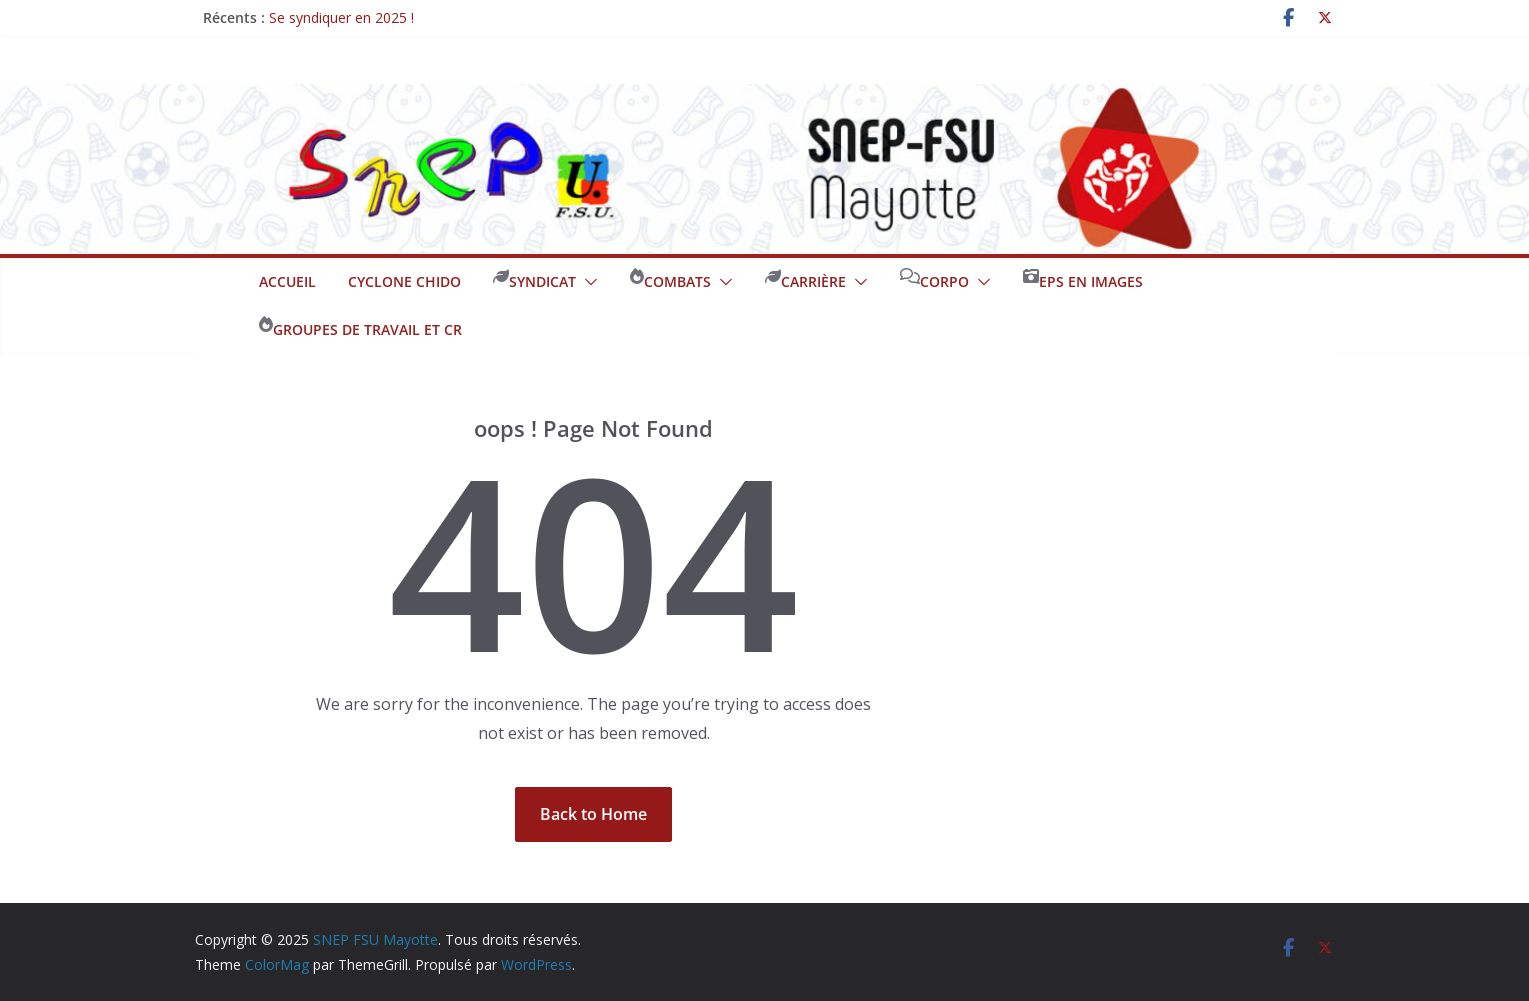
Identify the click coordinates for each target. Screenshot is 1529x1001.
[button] (587, 282)
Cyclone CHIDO (404, 281)
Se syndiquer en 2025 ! (341, 17)
